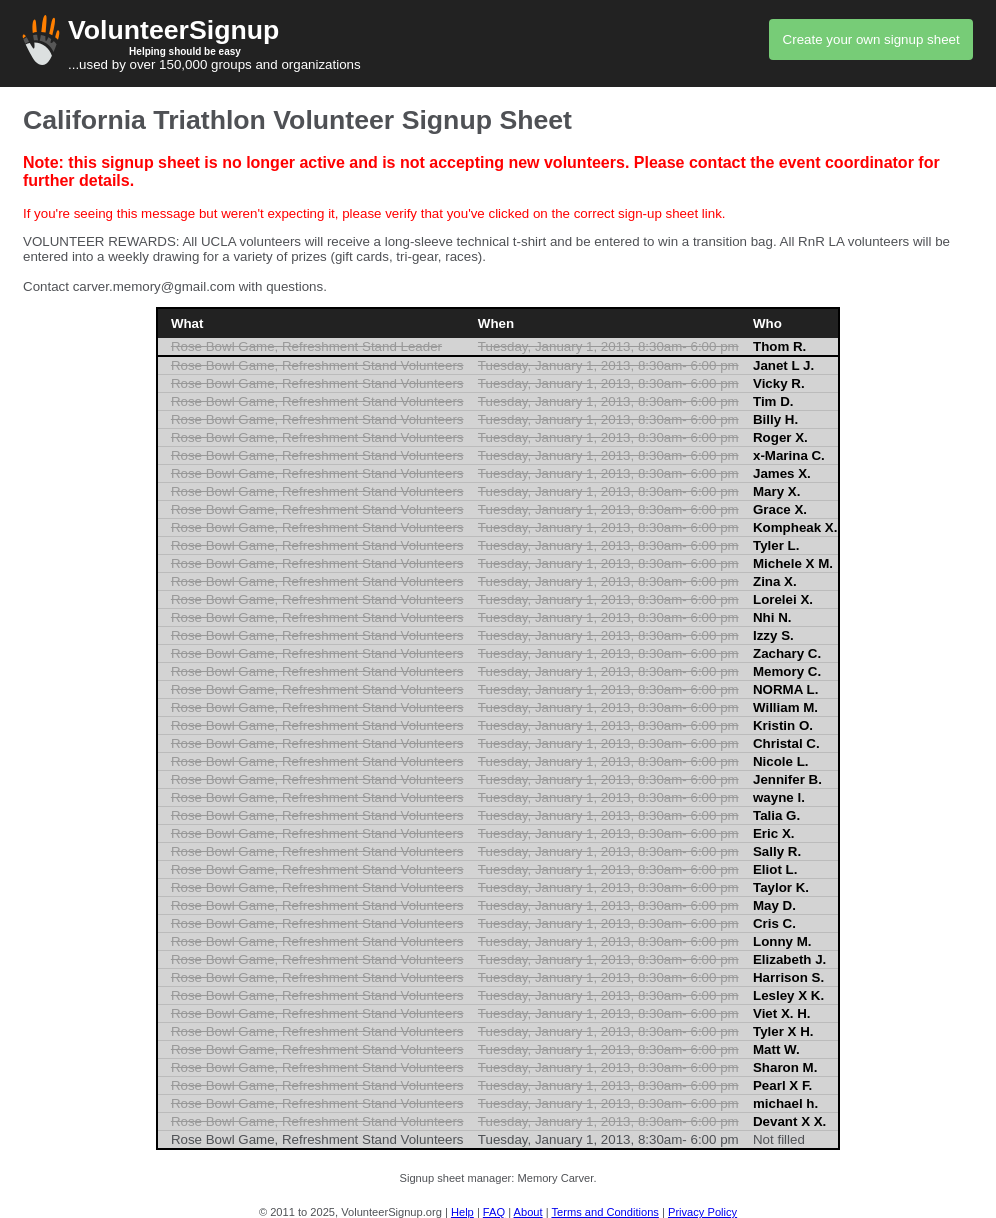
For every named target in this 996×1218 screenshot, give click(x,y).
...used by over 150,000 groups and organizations (498, 43)
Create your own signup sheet (871, 39)
